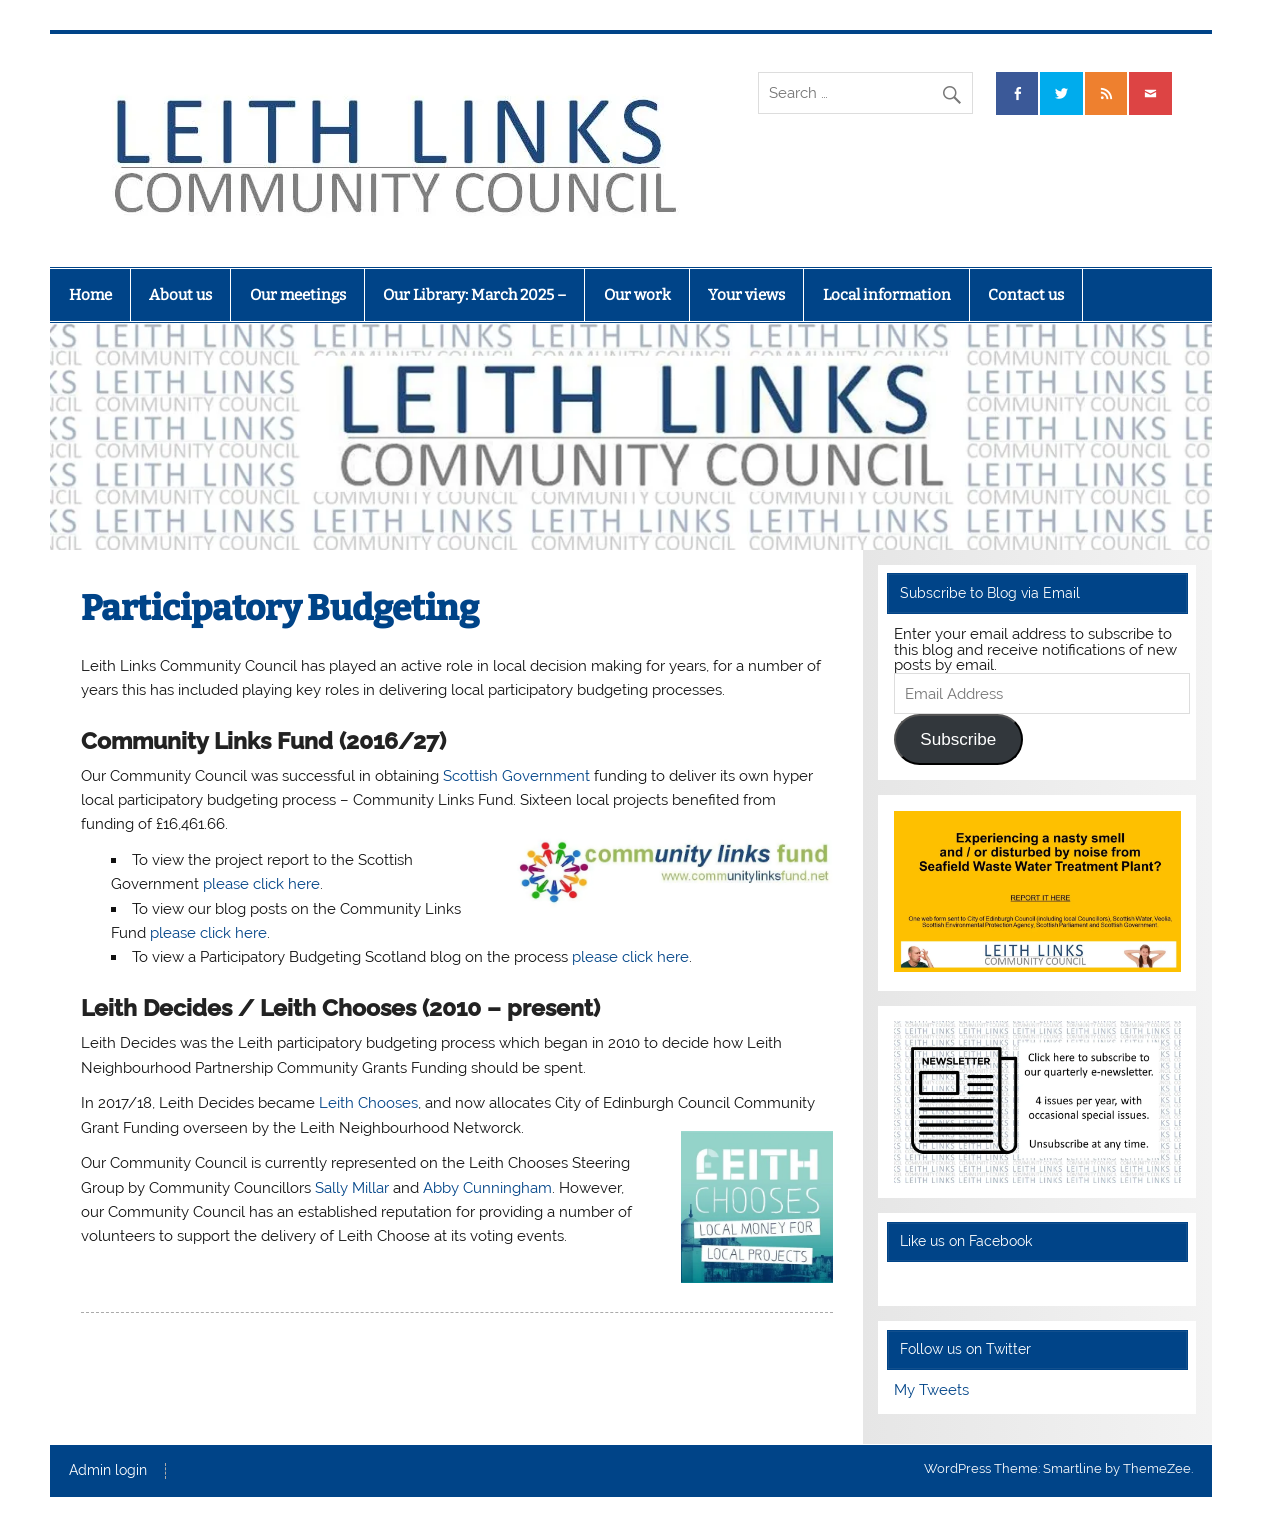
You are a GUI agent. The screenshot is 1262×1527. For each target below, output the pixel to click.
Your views (746, 295)
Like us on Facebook (966, 1241)
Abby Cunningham (487, 1188)
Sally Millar (352, 1188)
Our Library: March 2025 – (474, 295)
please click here (261, 884)
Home (90, 295)
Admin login (108, 1471)
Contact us (1026, 295)
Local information (887, 295)
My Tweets (931, 1390)
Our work (637, 295)
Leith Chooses (368, 1103)
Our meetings (298, 295)
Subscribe (958, 739)
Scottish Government (516, 776)
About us (180, 295)
